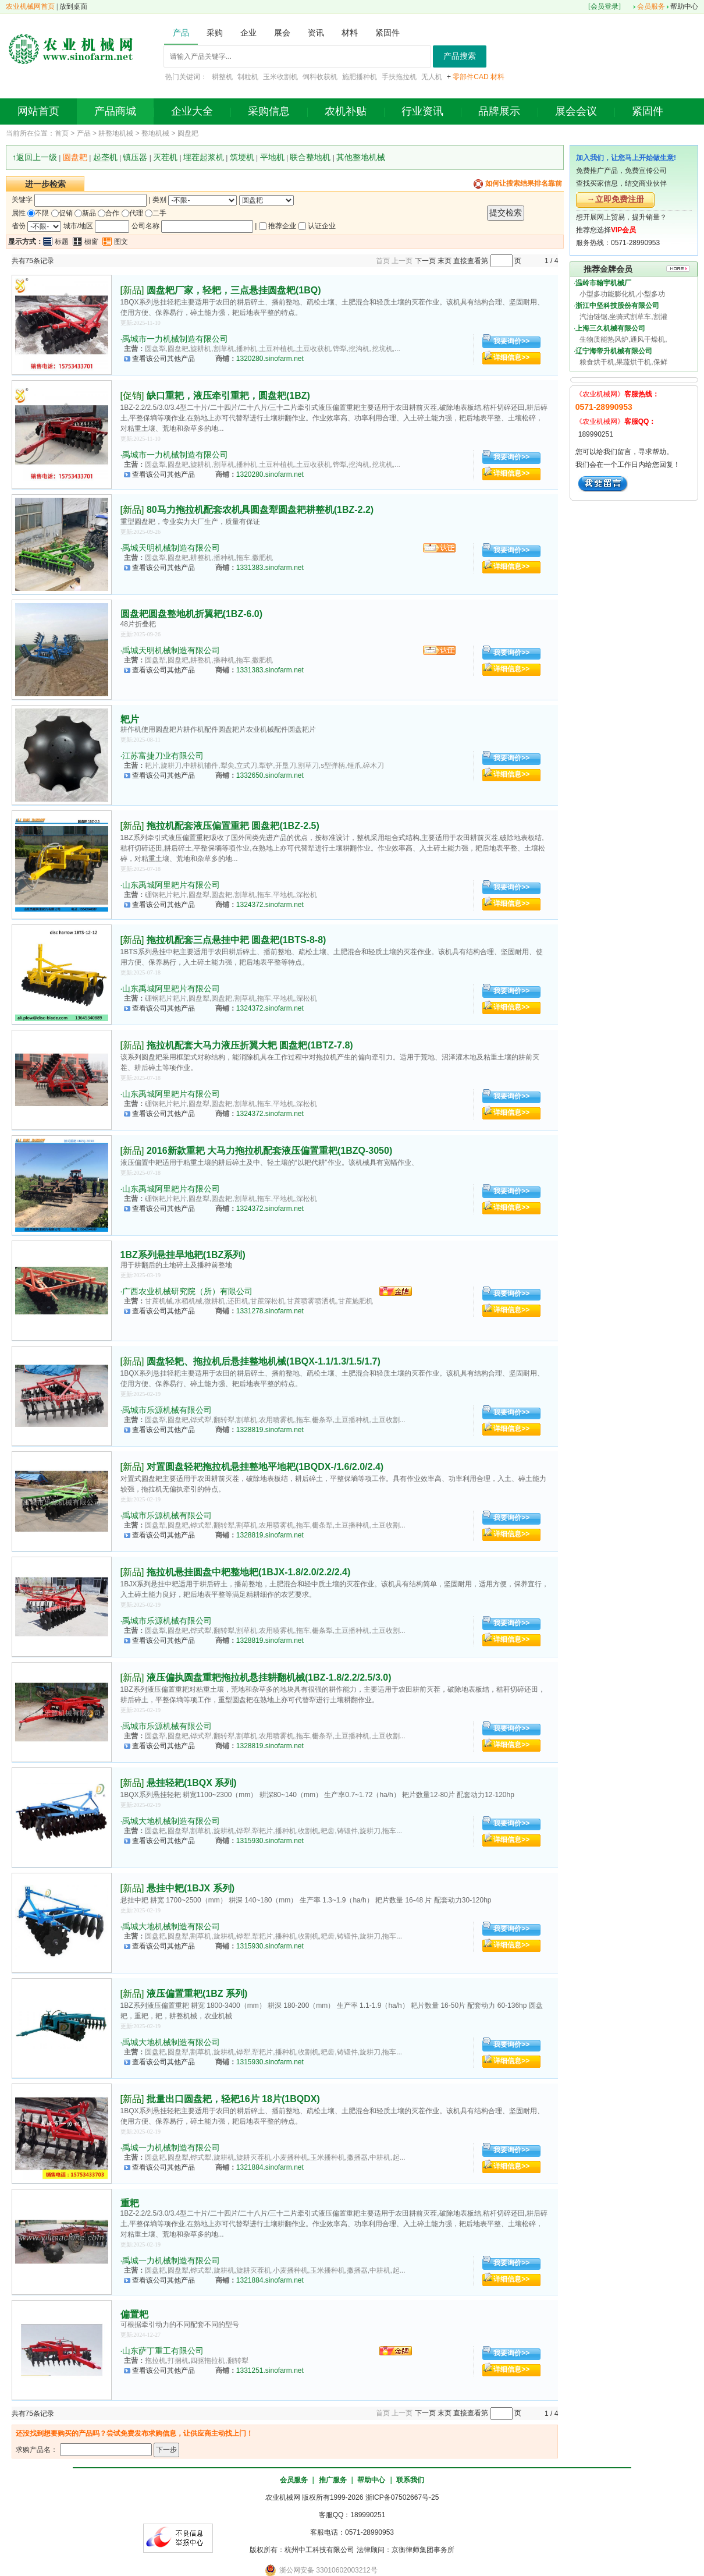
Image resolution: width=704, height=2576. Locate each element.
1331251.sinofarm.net (270, 2370)
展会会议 (576, 111)
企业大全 (192, 111)
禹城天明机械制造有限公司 (171, 547)
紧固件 (647, 111)
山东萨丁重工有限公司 (163, 2350)
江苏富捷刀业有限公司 (163, 755)
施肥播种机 (359, 77)
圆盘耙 (187, 133)
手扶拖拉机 (399, 77)
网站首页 (38, 111)
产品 (84, 133)
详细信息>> (511, 357)
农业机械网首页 (30, 6)
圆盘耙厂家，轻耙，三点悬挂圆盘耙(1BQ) (234, 290)
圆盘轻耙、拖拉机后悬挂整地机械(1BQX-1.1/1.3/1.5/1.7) (264, 1361)
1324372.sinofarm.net (270, 905)
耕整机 (222, 77)
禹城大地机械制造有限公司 (171, 1821)
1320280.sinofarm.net (270, 359)
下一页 (425, 261)
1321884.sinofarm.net (270, 2167)
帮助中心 (684, 6)
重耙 (129, 2203)
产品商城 (115, 111)
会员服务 (651, 6)
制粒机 (247, 77)
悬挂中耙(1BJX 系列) (190, 1888)
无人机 (431, 77)
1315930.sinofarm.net (270, 1841)
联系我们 (410, 2480)
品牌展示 (499, 111)
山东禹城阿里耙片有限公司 (171, 885)
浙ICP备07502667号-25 (402, 2497)
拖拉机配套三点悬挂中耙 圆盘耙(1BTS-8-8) (236, 940)
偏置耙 (134, 2314)
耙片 (129, 719)
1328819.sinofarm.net (270, 1430)
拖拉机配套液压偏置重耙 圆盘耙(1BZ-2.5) (233, 826)
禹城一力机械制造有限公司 (171, 2147)
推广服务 (333, 2480)
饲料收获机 (320, 77)
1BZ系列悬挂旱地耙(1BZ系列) (183, 1255)
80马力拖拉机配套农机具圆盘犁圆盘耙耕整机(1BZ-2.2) (260, 510)
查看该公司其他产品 (163, 359)
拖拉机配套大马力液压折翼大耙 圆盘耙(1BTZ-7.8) (250, 1045)
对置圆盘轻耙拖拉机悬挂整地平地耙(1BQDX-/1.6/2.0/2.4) (265, 1467)
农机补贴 (346, 111)
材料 (497, 77)
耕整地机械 (115, 133)
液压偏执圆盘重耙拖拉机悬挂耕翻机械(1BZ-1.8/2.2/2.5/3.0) (269, 1677)
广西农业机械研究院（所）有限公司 (187, 1291)
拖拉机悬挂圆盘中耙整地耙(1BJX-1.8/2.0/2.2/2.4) (248, 1572)
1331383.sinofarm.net (270, 568)
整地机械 (155, 133)
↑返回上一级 (34, 157)
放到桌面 (73, 6)
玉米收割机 (280, 77)
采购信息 (269, 111)
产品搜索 (459, 56)
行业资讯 (422, 111)
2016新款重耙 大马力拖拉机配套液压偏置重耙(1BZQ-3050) (269, 1151)
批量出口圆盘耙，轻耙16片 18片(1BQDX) (233, 2099)
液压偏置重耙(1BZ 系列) (197, 1994)
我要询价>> (511, 341)
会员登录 (604, 6)
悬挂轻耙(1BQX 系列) (192, 1783)
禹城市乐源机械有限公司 (167, 1410)
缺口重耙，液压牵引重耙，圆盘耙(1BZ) (228, 396)
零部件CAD (470, 77)
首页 (62, 133)
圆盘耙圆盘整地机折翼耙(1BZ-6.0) (191, 614)
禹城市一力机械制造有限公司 (175, 338)
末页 (444, 261)
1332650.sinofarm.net (270, 775)
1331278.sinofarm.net (270, 1311)
